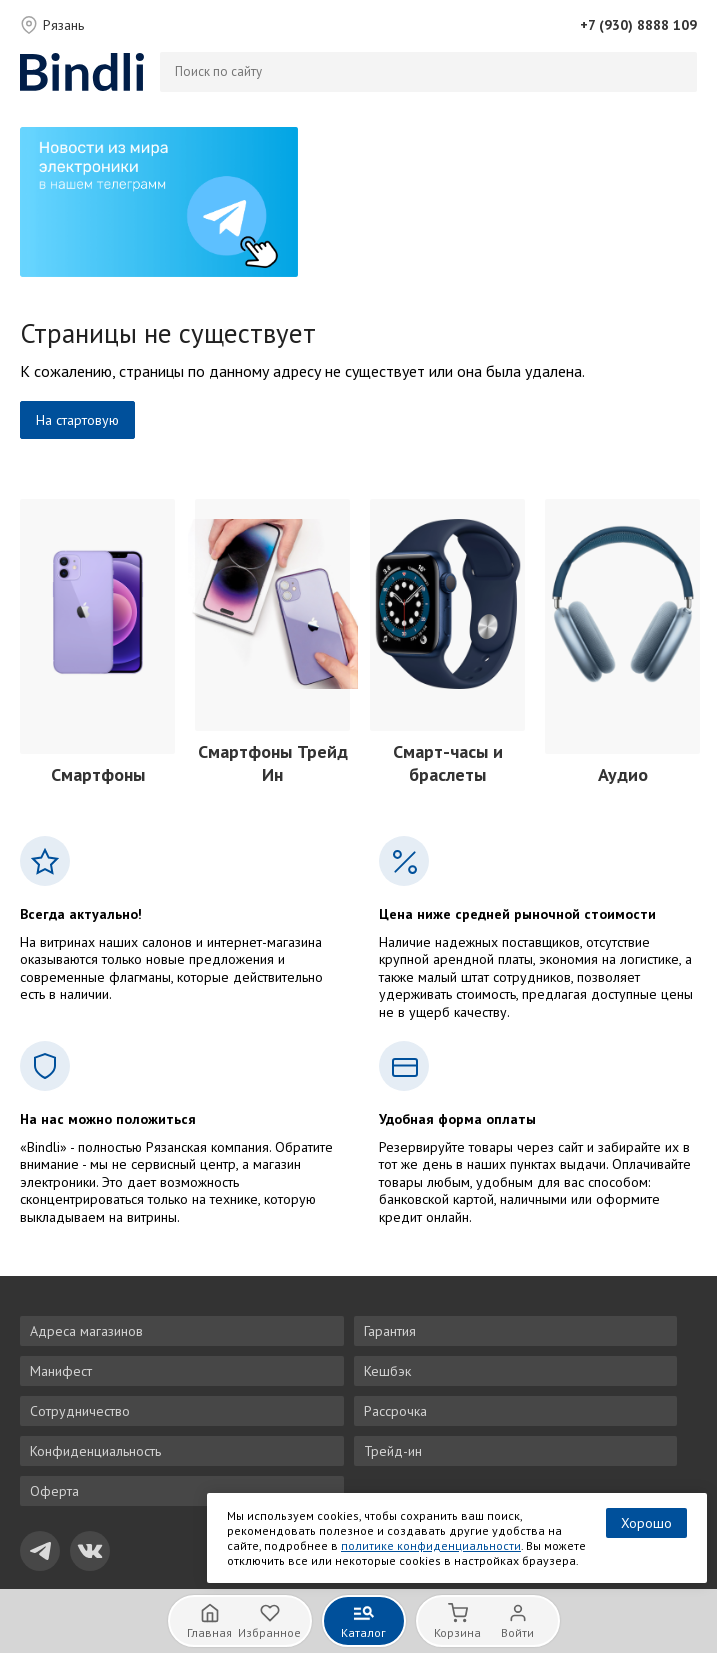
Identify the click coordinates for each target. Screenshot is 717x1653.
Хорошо (646, 1523)
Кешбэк (387, 1371)
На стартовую (77, 420)
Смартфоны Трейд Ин (273, 763)
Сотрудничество (80, 1411)
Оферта (54, 1491)
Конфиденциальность (95, 1451)
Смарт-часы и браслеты (448, 763)
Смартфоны (98, 774)
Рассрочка (395, 1411)
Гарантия (390, 1331)
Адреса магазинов (86, 1331)
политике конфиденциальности (431, 1545)
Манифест (61, 1371)
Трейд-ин (393, 1451)
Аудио (623, 774)
